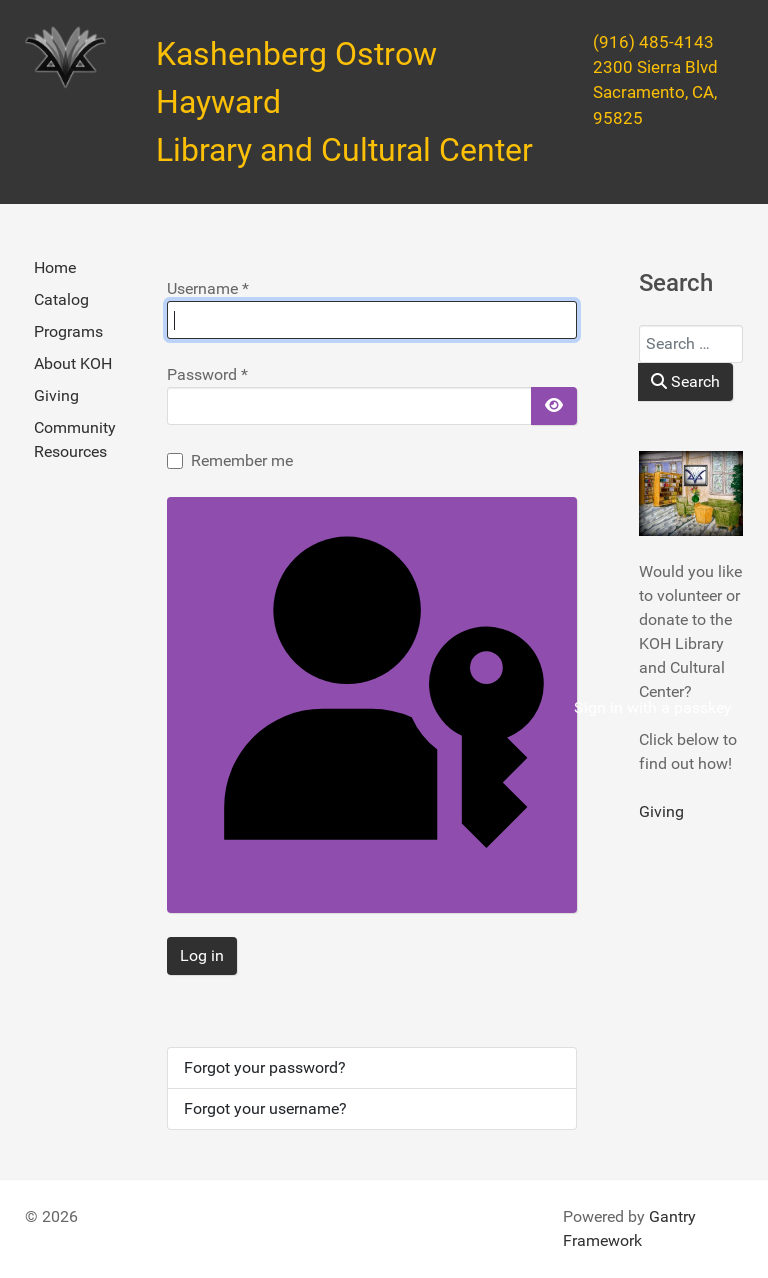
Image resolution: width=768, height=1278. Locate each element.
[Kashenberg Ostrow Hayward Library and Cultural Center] (65, 57)
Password (207, 374)
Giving (56, 395)
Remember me (242, 460)
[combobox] (691, 344)
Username (208, 288)
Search (685, 381)
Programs (68, 331)
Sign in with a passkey (376, 708)
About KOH (73, 363)
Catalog (61, 299)
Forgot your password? (265, 1067)
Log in (202, 955)
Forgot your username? (265, 1108)
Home (55, 267)
